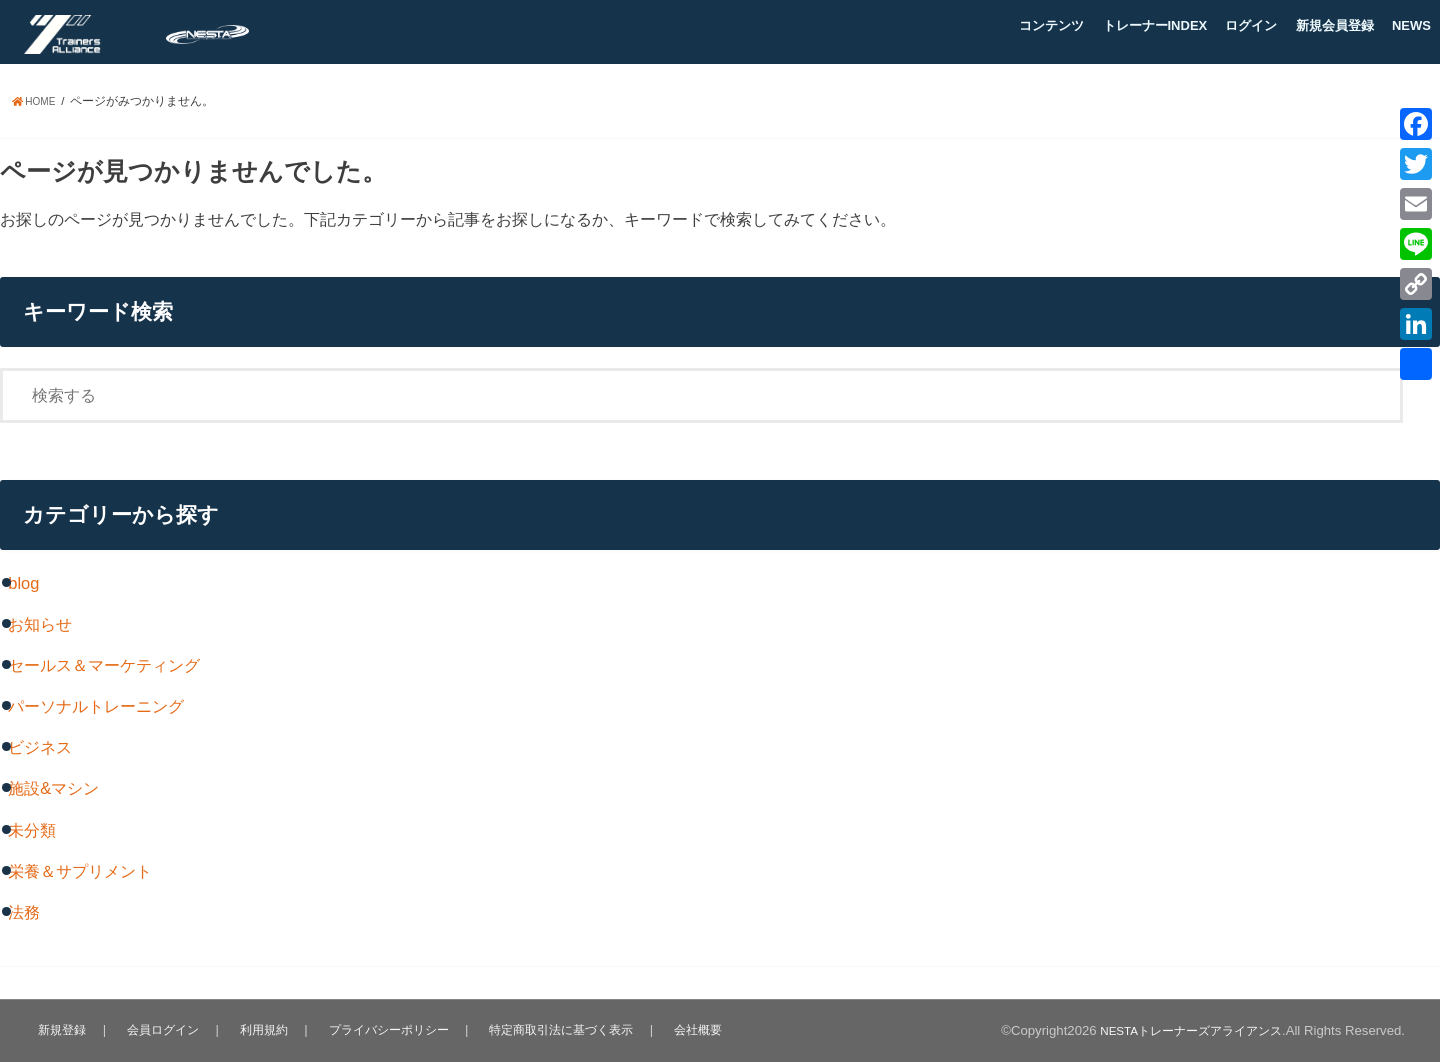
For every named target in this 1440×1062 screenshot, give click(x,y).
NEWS (1411, 25)
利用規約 (259, 1029)
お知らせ (40, 624)
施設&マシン (53, 788)
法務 (24, 912)
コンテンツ (1051, 25)
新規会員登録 (1335, 25)
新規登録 (61, 1029)
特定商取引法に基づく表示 (561, 1029)
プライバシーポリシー (384, 1029)
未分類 (32, 830)
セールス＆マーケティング (104, 665)
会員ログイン (160, 1029)
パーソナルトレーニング (96, 706)
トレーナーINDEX (1155, 25)
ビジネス (40, 747)
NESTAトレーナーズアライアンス (1182, 1030)
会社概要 (699, 1029)
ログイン (1251, 25)
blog (23, 583)
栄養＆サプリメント (80, 871)
